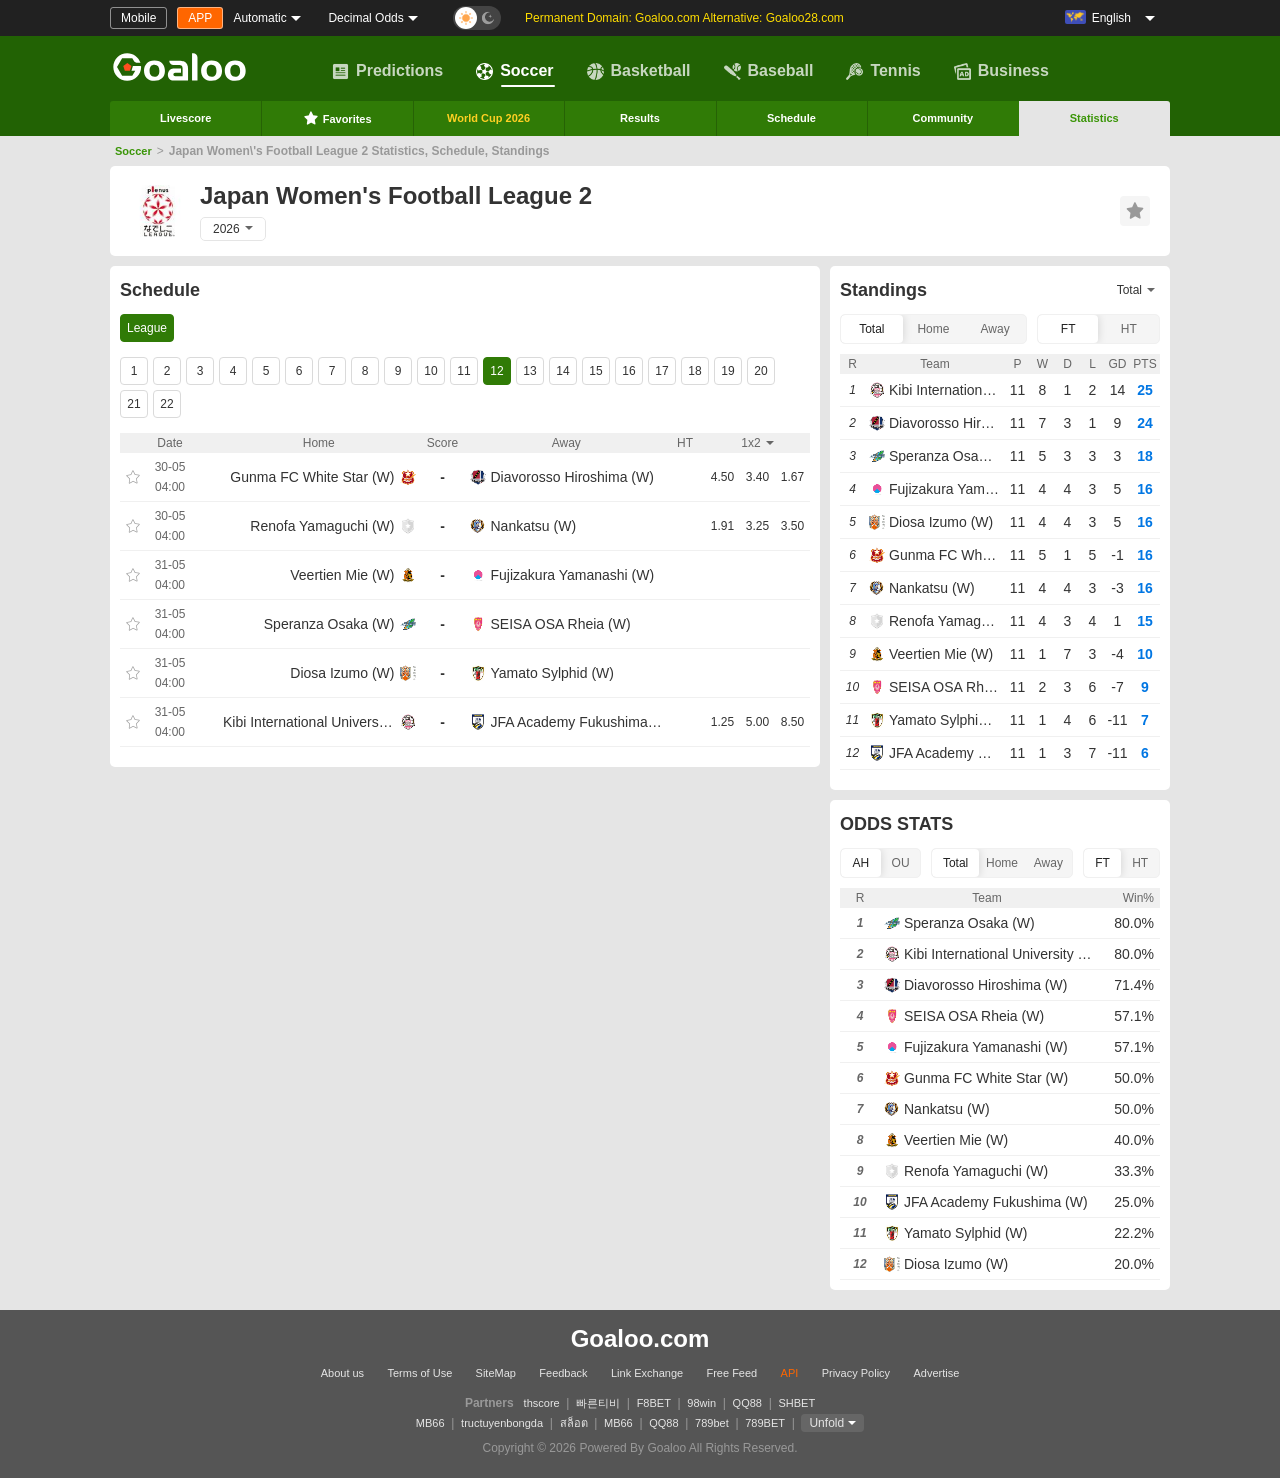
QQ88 (747, 1403)
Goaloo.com (640, 1338)
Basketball (639, 71)
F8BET (654, 1403)
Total (871, 329)
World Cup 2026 (488, 118)
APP (200, 18)
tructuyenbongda (502, 1423)
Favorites (337, 118)
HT (1129, 329)
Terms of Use (419, 1373)
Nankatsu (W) (534, 526)
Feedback (563, 1373)
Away (995, 329)
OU (901, 863)
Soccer (514, 71)
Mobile (138, 18)
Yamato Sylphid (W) (552, 673)
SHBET (796, 1403)
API (790, 1373)
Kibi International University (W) (309, 722)
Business (1001, 71)
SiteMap (496, 1373)
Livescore (185, 118)
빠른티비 (598, 1403)
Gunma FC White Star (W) (312, 477)
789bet (712, 1423)
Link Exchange (647, 1373)
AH (861, 863)
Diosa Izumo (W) (342, 673)
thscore (542, 1403)
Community (943, 118)
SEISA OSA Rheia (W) (561, 624)
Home (933, 329)
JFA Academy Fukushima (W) (577, 722)
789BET (765, 1423)
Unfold (826, 1423)
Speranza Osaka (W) (329, 624)
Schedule (791, 118)
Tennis (883, 71)
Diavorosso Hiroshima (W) (572, 477)
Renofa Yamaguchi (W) (322, 526)
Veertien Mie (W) (342, 575)
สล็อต (574, 1423)
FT (1068, 329)
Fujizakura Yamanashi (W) (573, 575)
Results (640, 118)
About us (342, 1373)
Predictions (387, 71)
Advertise (936, 1373)
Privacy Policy (856, 1373)
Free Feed (731, 1373)
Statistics (1094, 118)
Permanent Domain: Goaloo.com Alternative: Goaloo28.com (684, 18)
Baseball (769, 71)
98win (701, 1403)
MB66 (430, 1423)
